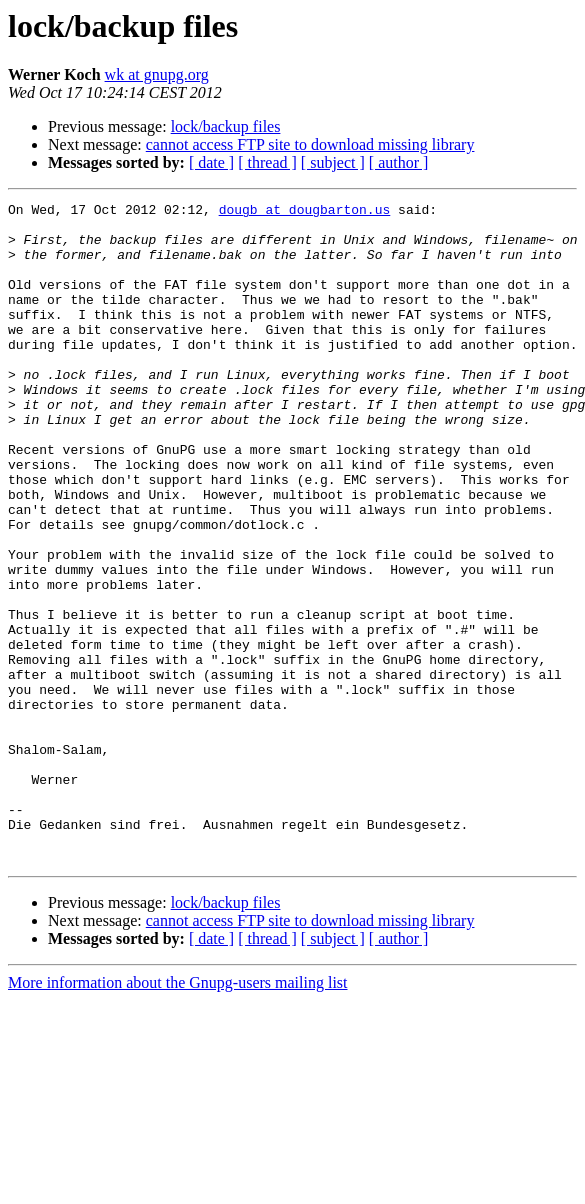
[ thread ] (267, 162)
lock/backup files (226, 126)
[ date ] (211, 162)
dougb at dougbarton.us (305, 212)
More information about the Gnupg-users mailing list (178, 1114)
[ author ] (399, 162)
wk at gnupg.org (157, 74)
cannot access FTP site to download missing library (310, 144)
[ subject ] (333, 162)
